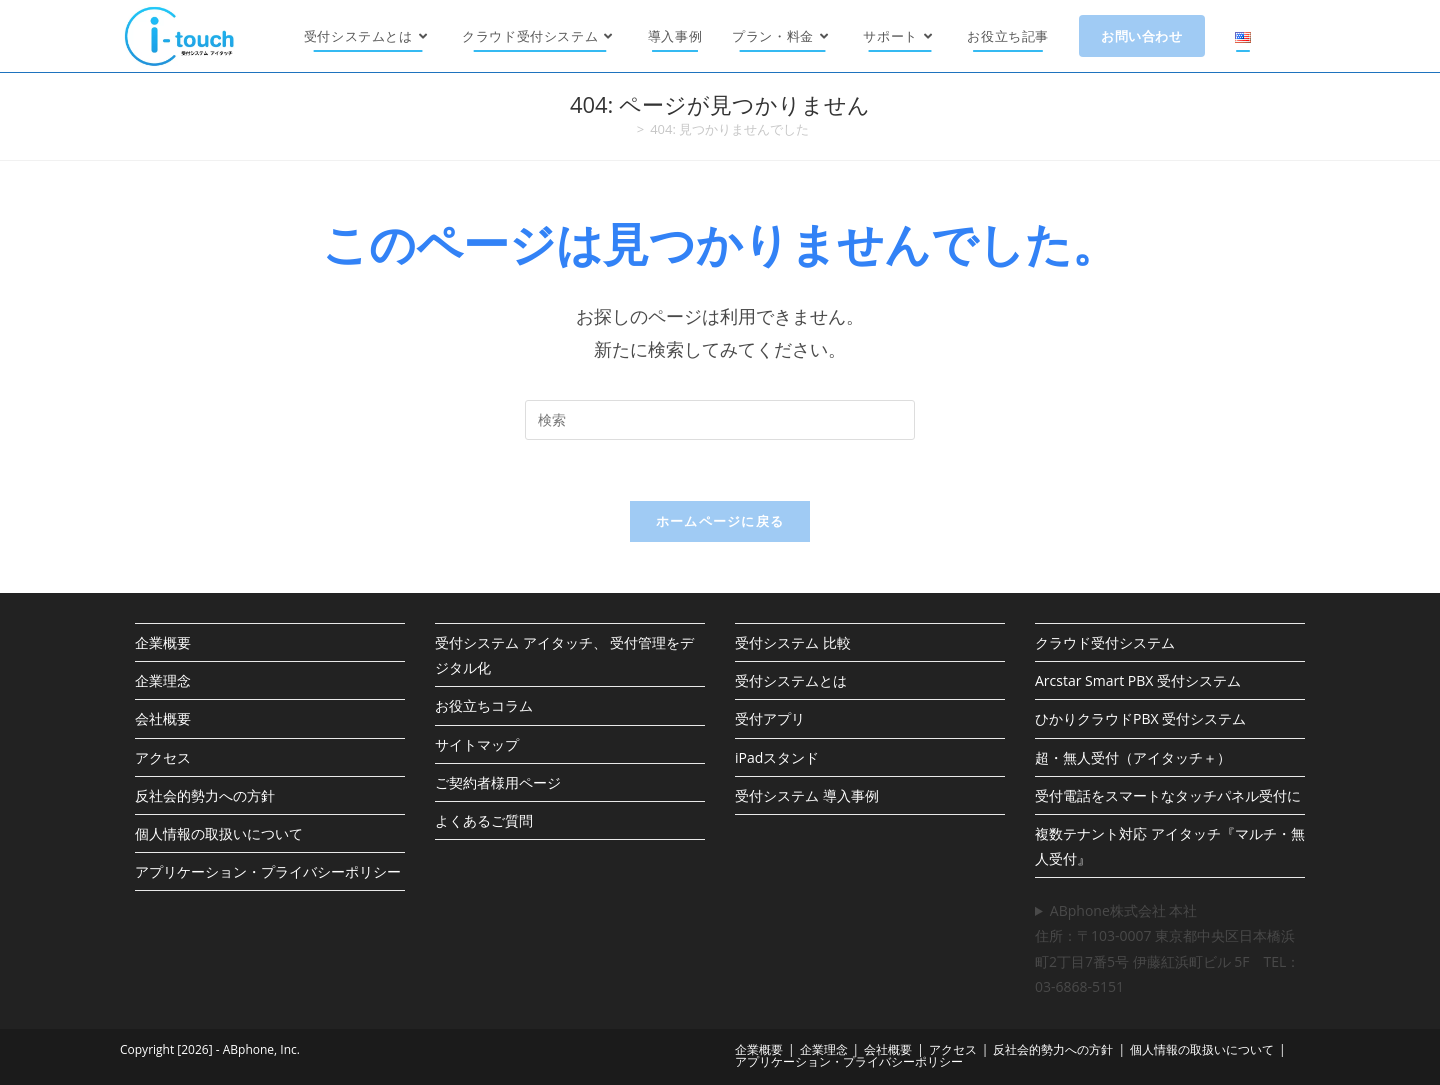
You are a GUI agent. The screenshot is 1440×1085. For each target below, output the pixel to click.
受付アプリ (770, 718)
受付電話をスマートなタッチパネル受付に (1168, 795)
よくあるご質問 (484, 820)
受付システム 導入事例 (807, 795)
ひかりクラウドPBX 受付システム (1140, 718)
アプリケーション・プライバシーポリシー (268, 871)
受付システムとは (791, 680)
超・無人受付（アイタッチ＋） (1133, 757)
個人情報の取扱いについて (219, 833)
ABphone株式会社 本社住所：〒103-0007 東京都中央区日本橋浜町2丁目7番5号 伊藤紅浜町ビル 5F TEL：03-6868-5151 (1167, 948)
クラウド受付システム (1105, 642)
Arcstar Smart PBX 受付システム (1138, 680)
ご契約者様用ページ (498, 782)
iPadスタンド (777, 757)
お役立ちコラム (484, 705)
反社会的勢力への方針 (205, 795)
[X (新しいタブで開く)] (1316, 36)
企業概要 (163, 642)
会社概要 (163, 718)
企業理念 (163, 680)
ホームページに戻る (720, 521)
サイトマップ (477, 744)
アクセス (163, 757)
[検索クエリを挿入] (720, 420)
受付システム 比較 (793, 642)
